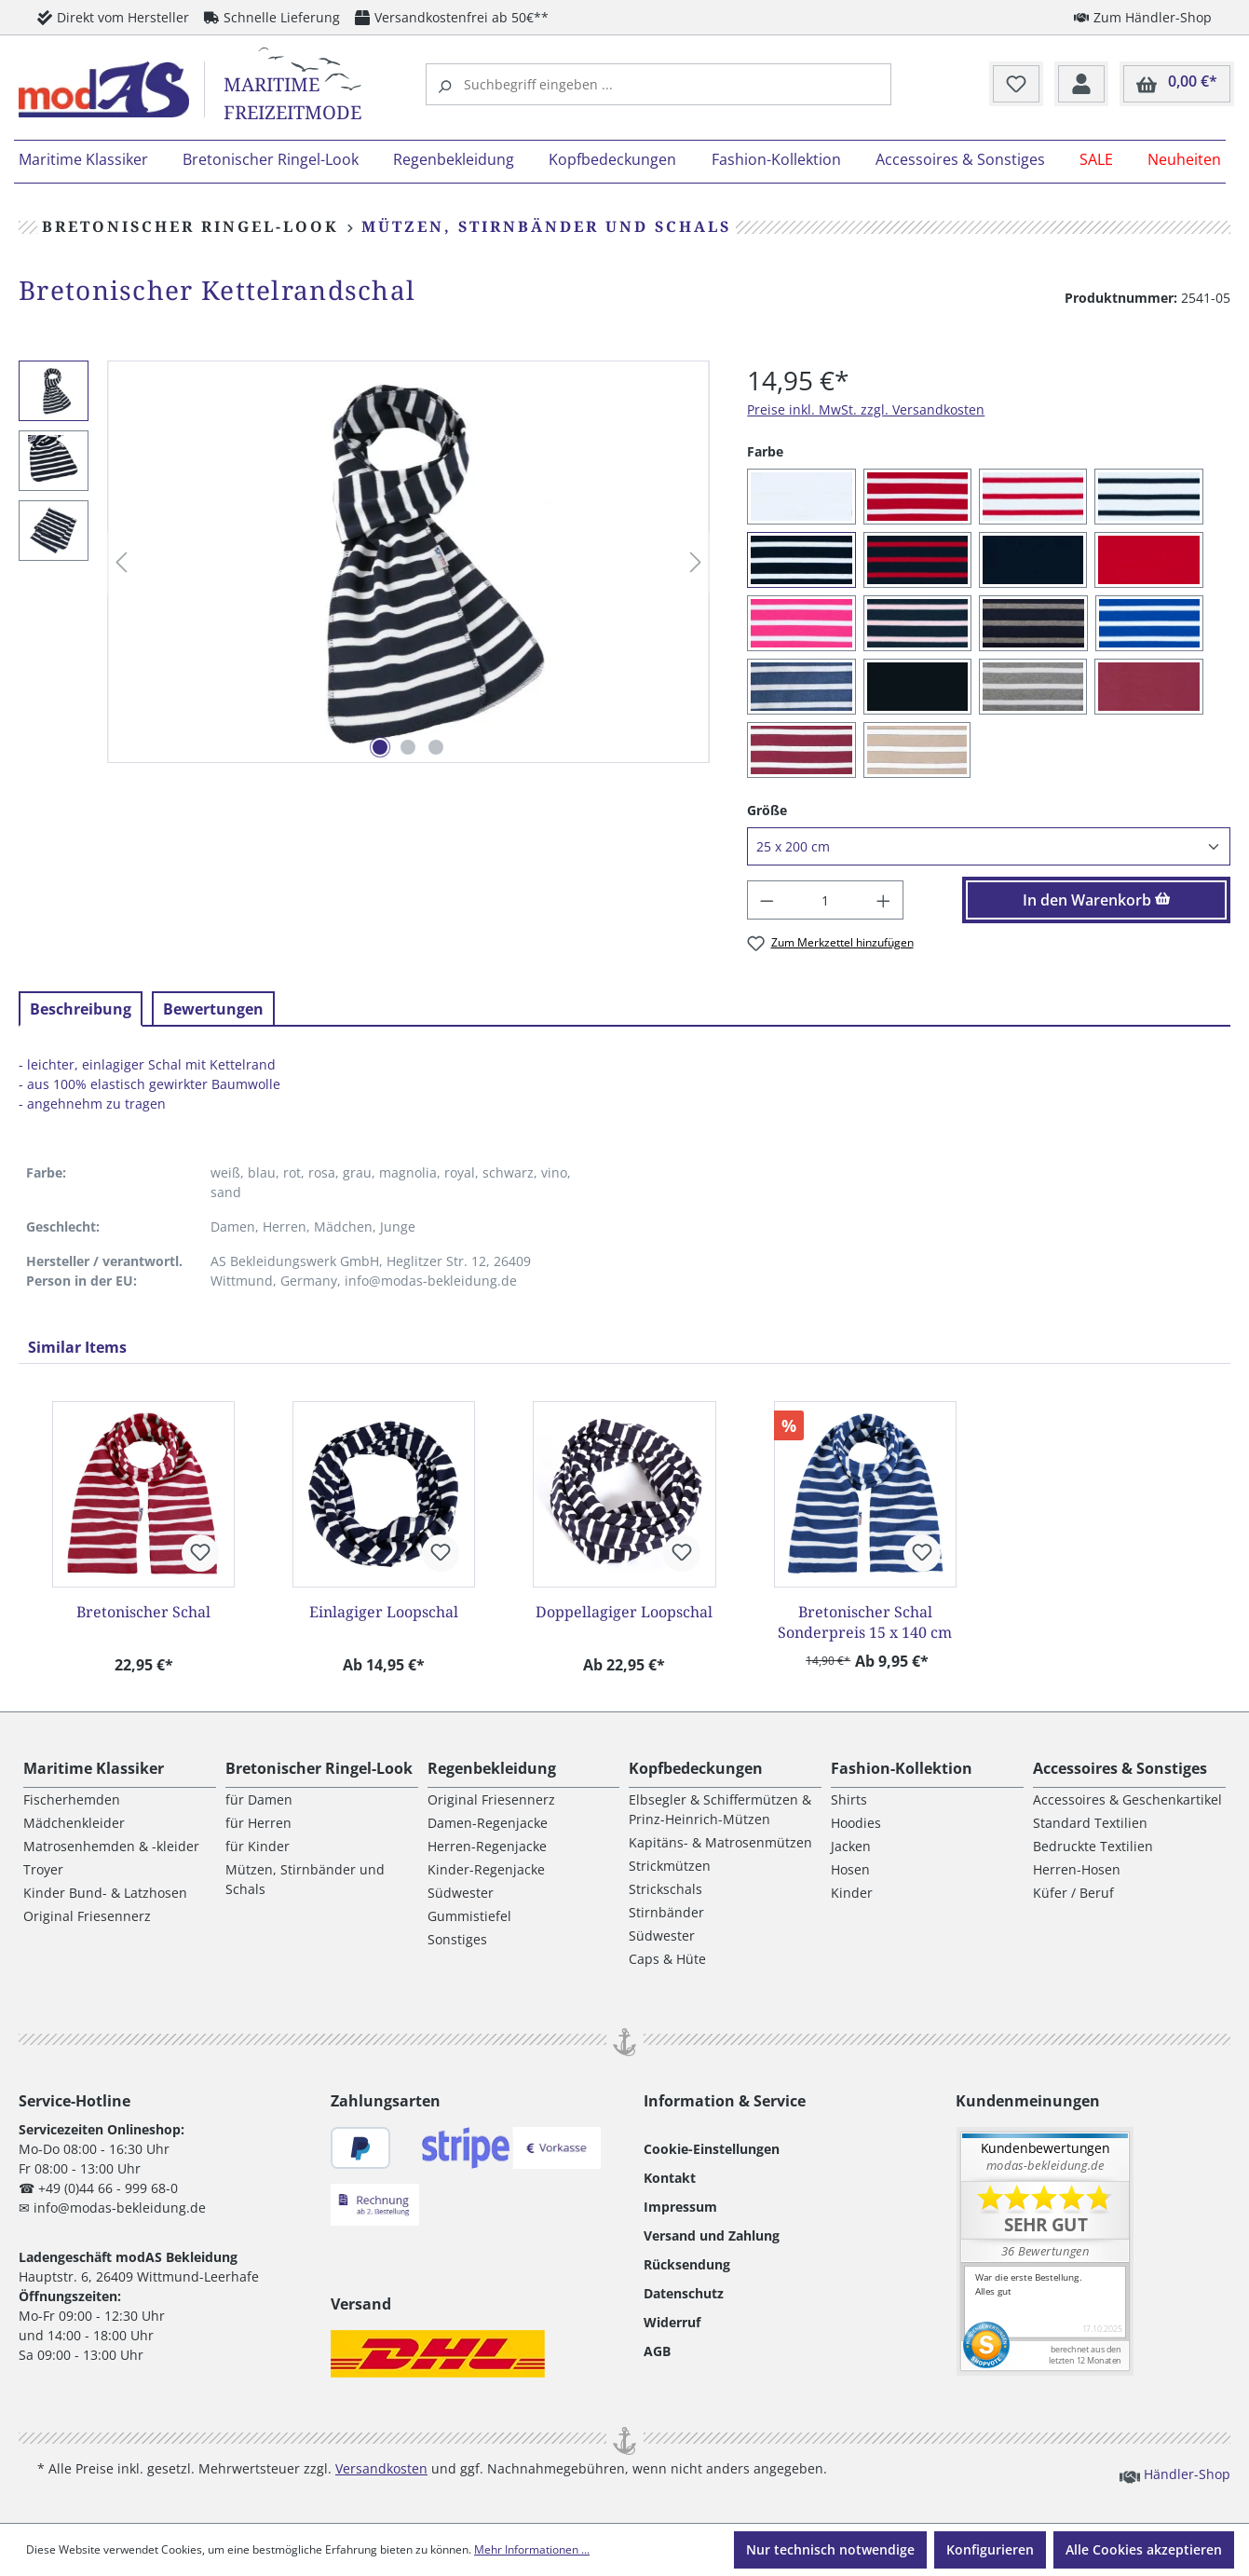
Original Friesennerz (87, 1916)
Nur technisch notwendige (830, 2549)
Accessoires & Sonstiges (1120, 1768)
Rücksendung (687, 2264)
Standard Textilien (1090, 1823)
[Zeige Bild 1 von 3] (380, 747)
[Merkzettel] (1016, 84)
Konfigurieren (990, 2549)
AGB (657, 2351)
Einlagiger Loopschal (383, 1611)
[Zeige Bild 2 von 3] (407, 747)
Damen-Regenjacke (488, 1823)
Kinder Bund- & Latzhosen (105, 1892)
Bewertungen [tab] (213, 1009)
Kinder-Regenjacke (486, 1869)
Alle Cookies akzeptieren (1144, 2549)
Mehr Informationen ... (532, 2549)
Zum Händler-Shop (1143, 16)
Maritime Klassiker (93, 1768)
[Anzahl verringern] (766, 900)
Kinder (852, 1892)
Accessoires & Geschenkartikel (1127, 1799)
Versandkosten (381, 2468)
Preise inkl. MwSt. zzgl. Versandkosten (865, 409)
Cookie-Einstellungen (712, 2149)
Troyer (43, 1869)
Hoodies (856, 1823)
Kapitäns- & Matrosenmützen (720, 1842)
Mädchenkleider (74, 1823)
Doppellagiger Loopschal (624, 1611)
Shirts (849, 1799)
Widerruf (672, 2322)
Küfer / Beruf (1073, 1892)
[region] (364, 562)
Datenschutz (684, 2293)
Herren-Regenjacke (487, 1846)
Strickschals (665, 1889)
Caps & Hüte (667, 1959)
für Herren (258, 1823)
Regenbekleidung (492, 1768)
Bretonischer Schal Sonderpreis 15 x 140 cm (865, 1621)
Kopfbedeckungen (696, 1768)
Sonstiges (457, 1939)
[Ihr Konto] (1081, 84)
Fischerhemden (71, 1799)
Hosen (850, 1869)
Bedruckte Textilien (1093, 1846)
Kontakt (670, 2178)
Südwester (461, 1892)
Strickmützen (670, 1865)
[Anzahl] (825, 900)
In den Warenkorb (1097, 900)
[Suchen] (447, 84)
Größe (767, 809)
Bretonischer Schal (143, 1611)
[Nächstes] (696, 562)
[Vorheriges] (121, 562)
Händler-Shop (1175, 2473)
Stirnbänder (666, 1912)
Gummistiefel (469, 1916)
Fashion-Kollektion (901, 1768)
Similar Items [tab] (77, 1347)
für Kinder (257, 1846)
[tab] (81, 1009)
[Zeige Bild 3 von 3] (435, 747)
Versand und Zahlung (712, 2235)
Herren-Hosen (1076, 1869)
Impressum (680, 2206)
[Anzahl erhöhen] (883, 900)
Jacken (851, 1846)
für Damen (258, 1799)
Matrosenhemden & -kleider (111, 1846)
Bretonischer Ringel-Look (319, 1768)
